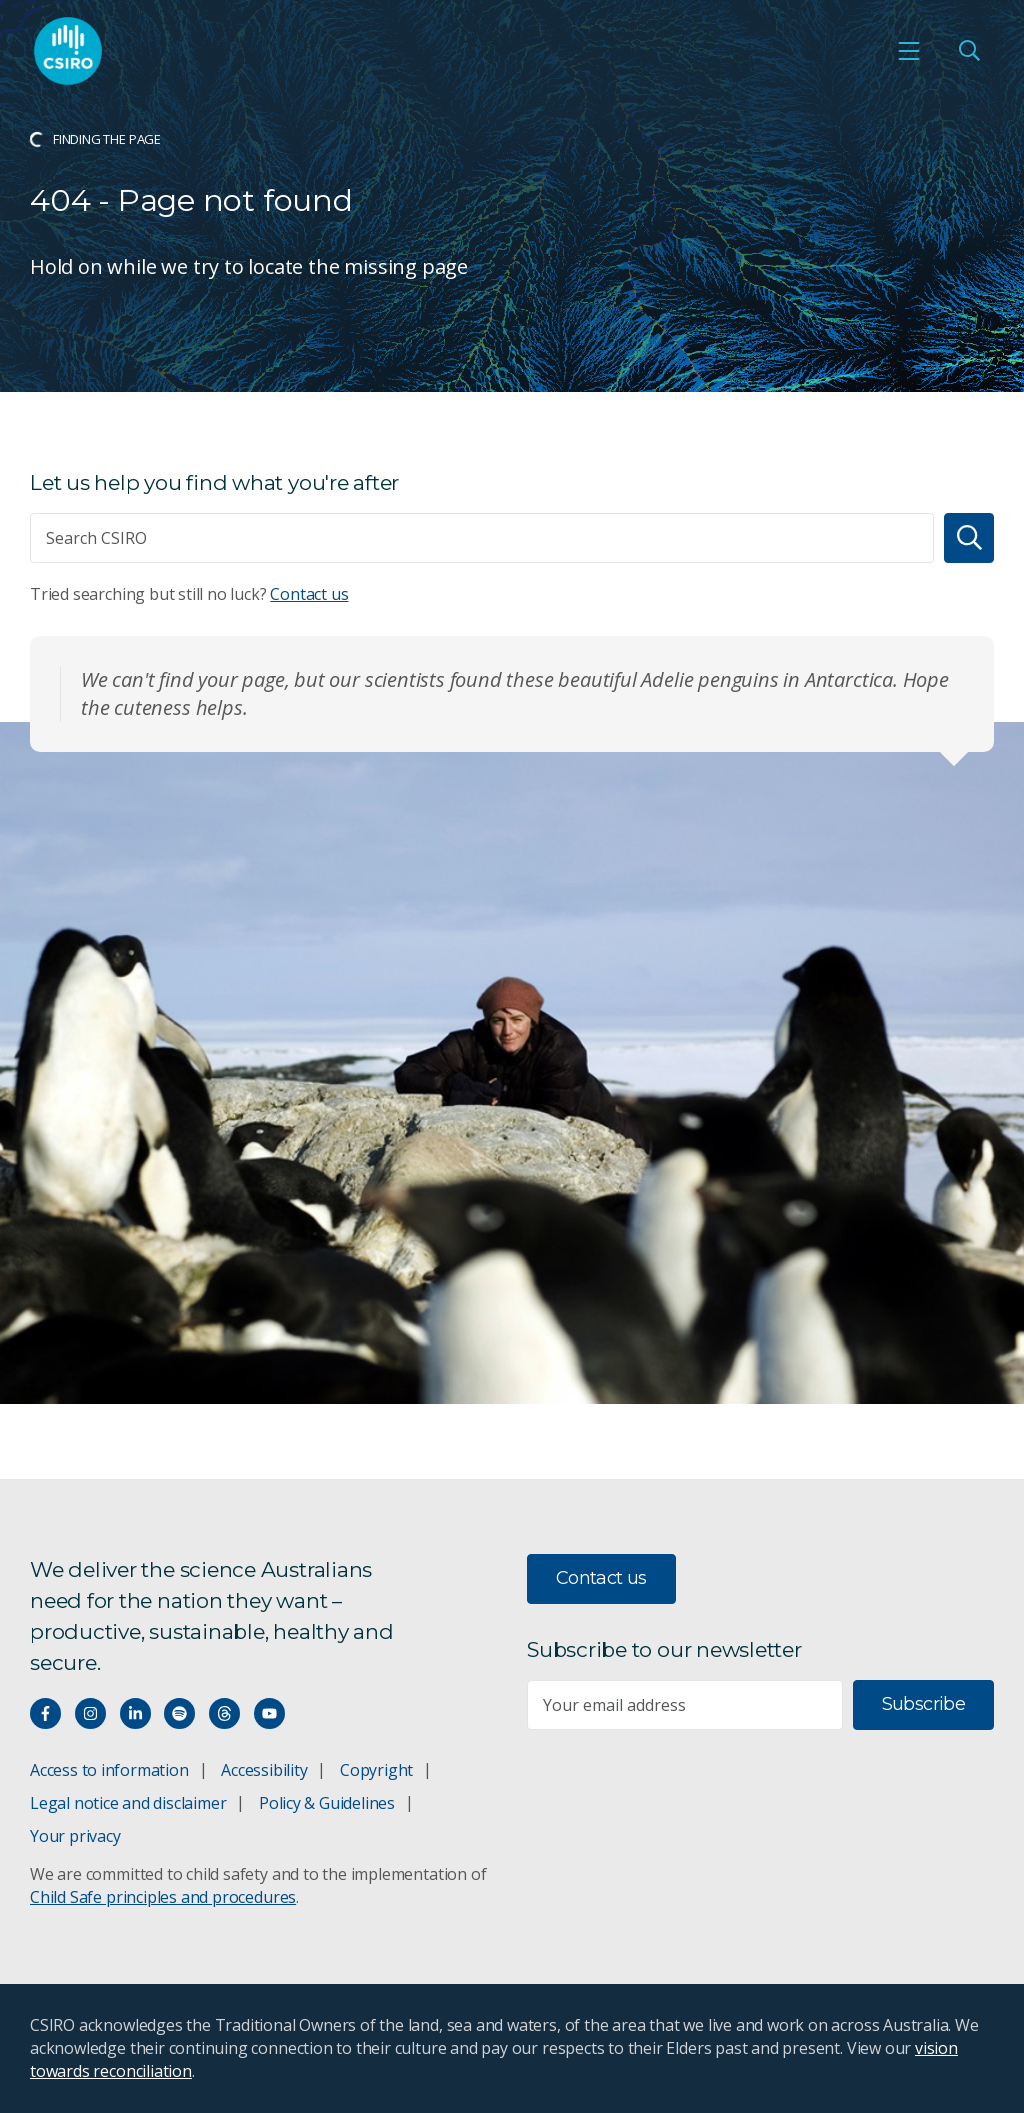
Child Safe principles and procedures (163, 1897)
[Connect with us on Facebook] (45, 1713)
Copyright (376, 1770)
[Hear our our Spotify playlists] (179, 1713)
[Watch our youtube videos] (269, 1713)
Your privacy (75, 1836)
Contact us (309, 594)
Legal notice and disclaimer (128, 1803)
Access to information (109, 1770)
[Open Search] (969, 51)
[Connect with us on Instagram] (90, 1713)
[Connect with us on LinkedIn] (135, 1713)
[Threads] (224, 1713)
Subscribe (923, 1704)
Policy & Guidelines (327, 1803)
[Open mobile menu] (909, 51)
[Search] (969, 538)
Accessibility (264, 1770)
